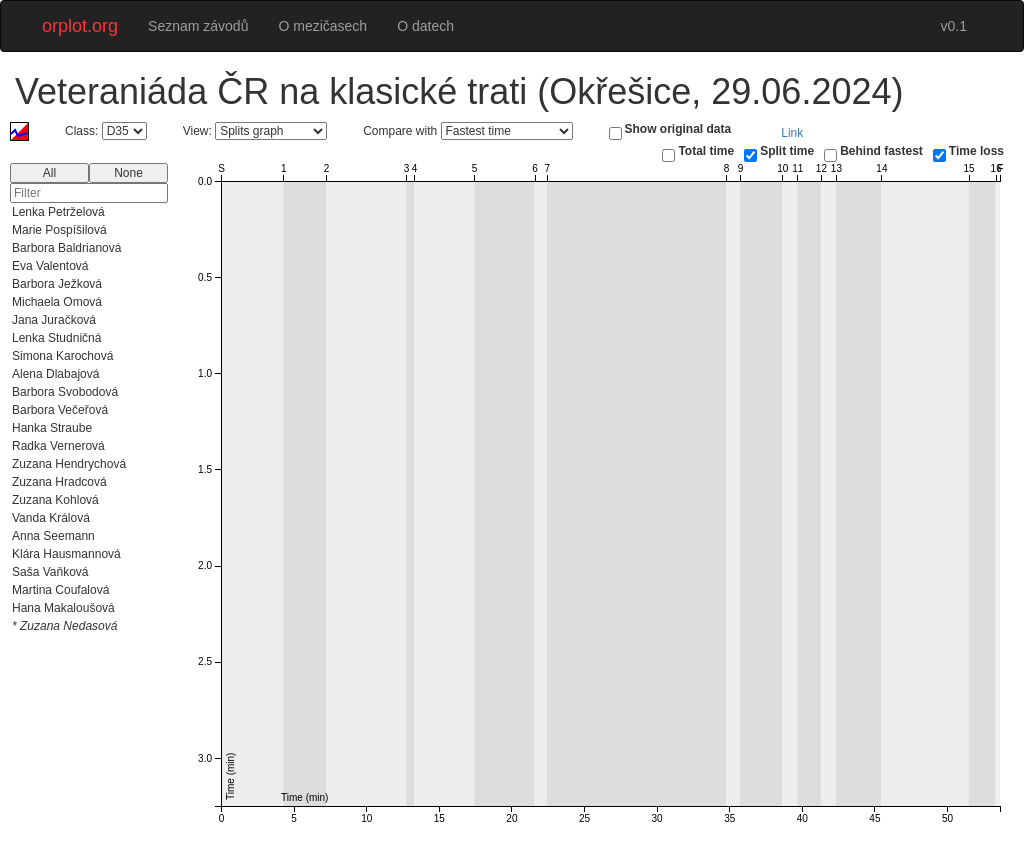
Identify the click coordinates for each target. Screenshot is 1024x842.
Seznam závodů (198, 26)
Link (792, 133)
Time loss (976, 151)
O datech (425, 26)
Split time (787, 151)
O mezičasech (322, 26)
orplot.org (80, 26)
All (49, 173)
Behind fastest (881, 151)
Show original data (678, 129)
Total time (706, 151)
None (128, 173)
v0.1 (954, 26)
